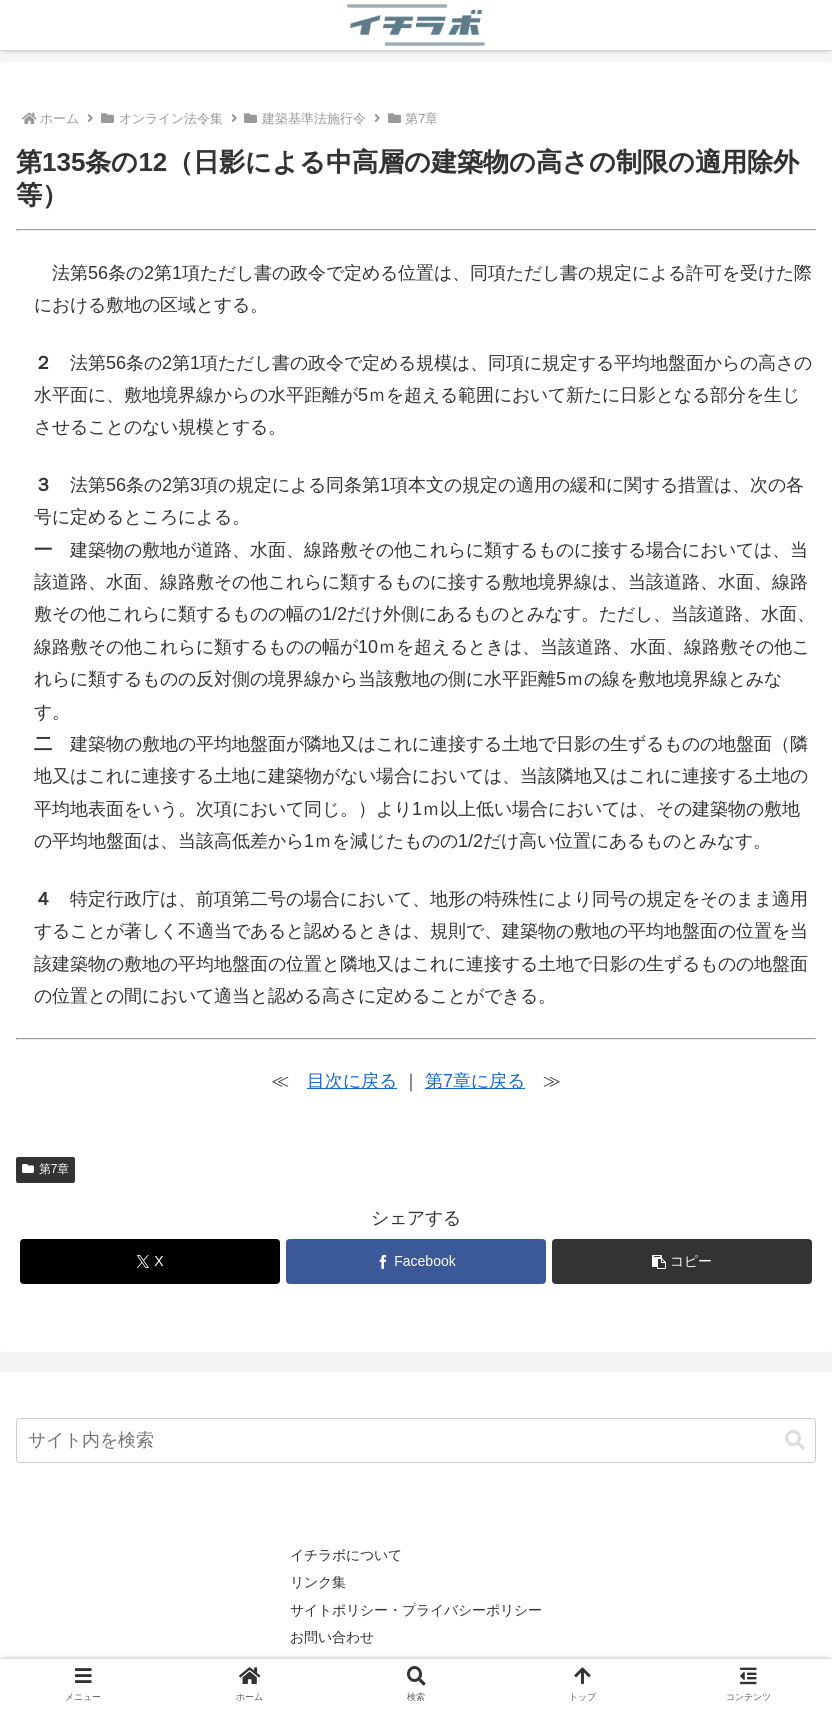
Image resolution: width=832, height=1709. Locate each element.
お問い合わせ (332, 1637)
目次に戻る (352, 1081)
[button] (682, 1261)
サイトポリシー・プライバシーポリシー (416, 1610)
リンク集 (318, 1582)
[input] (416, 1440)
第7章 (45, 1169)
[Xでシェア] (150, 1261)
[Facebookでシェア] (416, 1261)
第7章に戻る (475, 1081)
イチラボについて (346, 1555)
